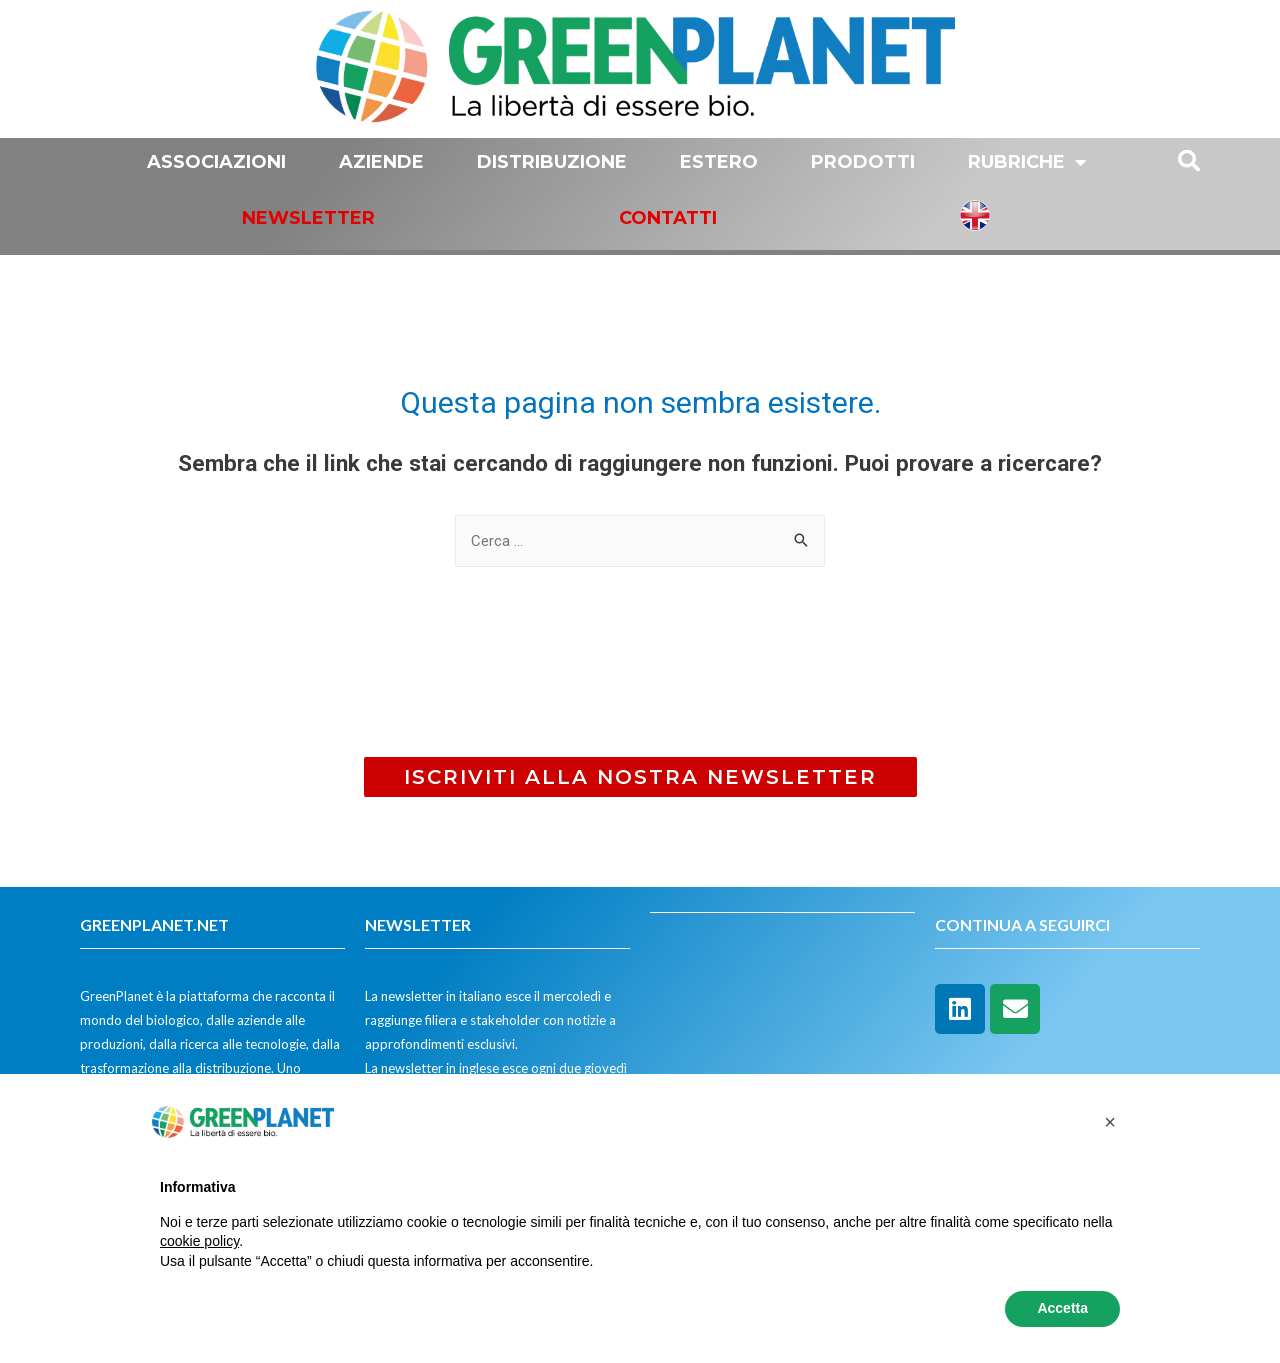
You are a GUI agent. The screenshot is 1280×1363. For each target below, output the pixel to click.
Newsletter (308, 218)
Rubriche (1027, 162)
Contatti (668, 218)
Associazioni (216, 162)
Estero (719, 162)
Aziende (381, 162)
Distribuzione (552, 162)
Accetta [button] (1062, 1308)
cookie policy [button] (199, 1241)
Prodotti (863, 162)
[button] (640, 777)
